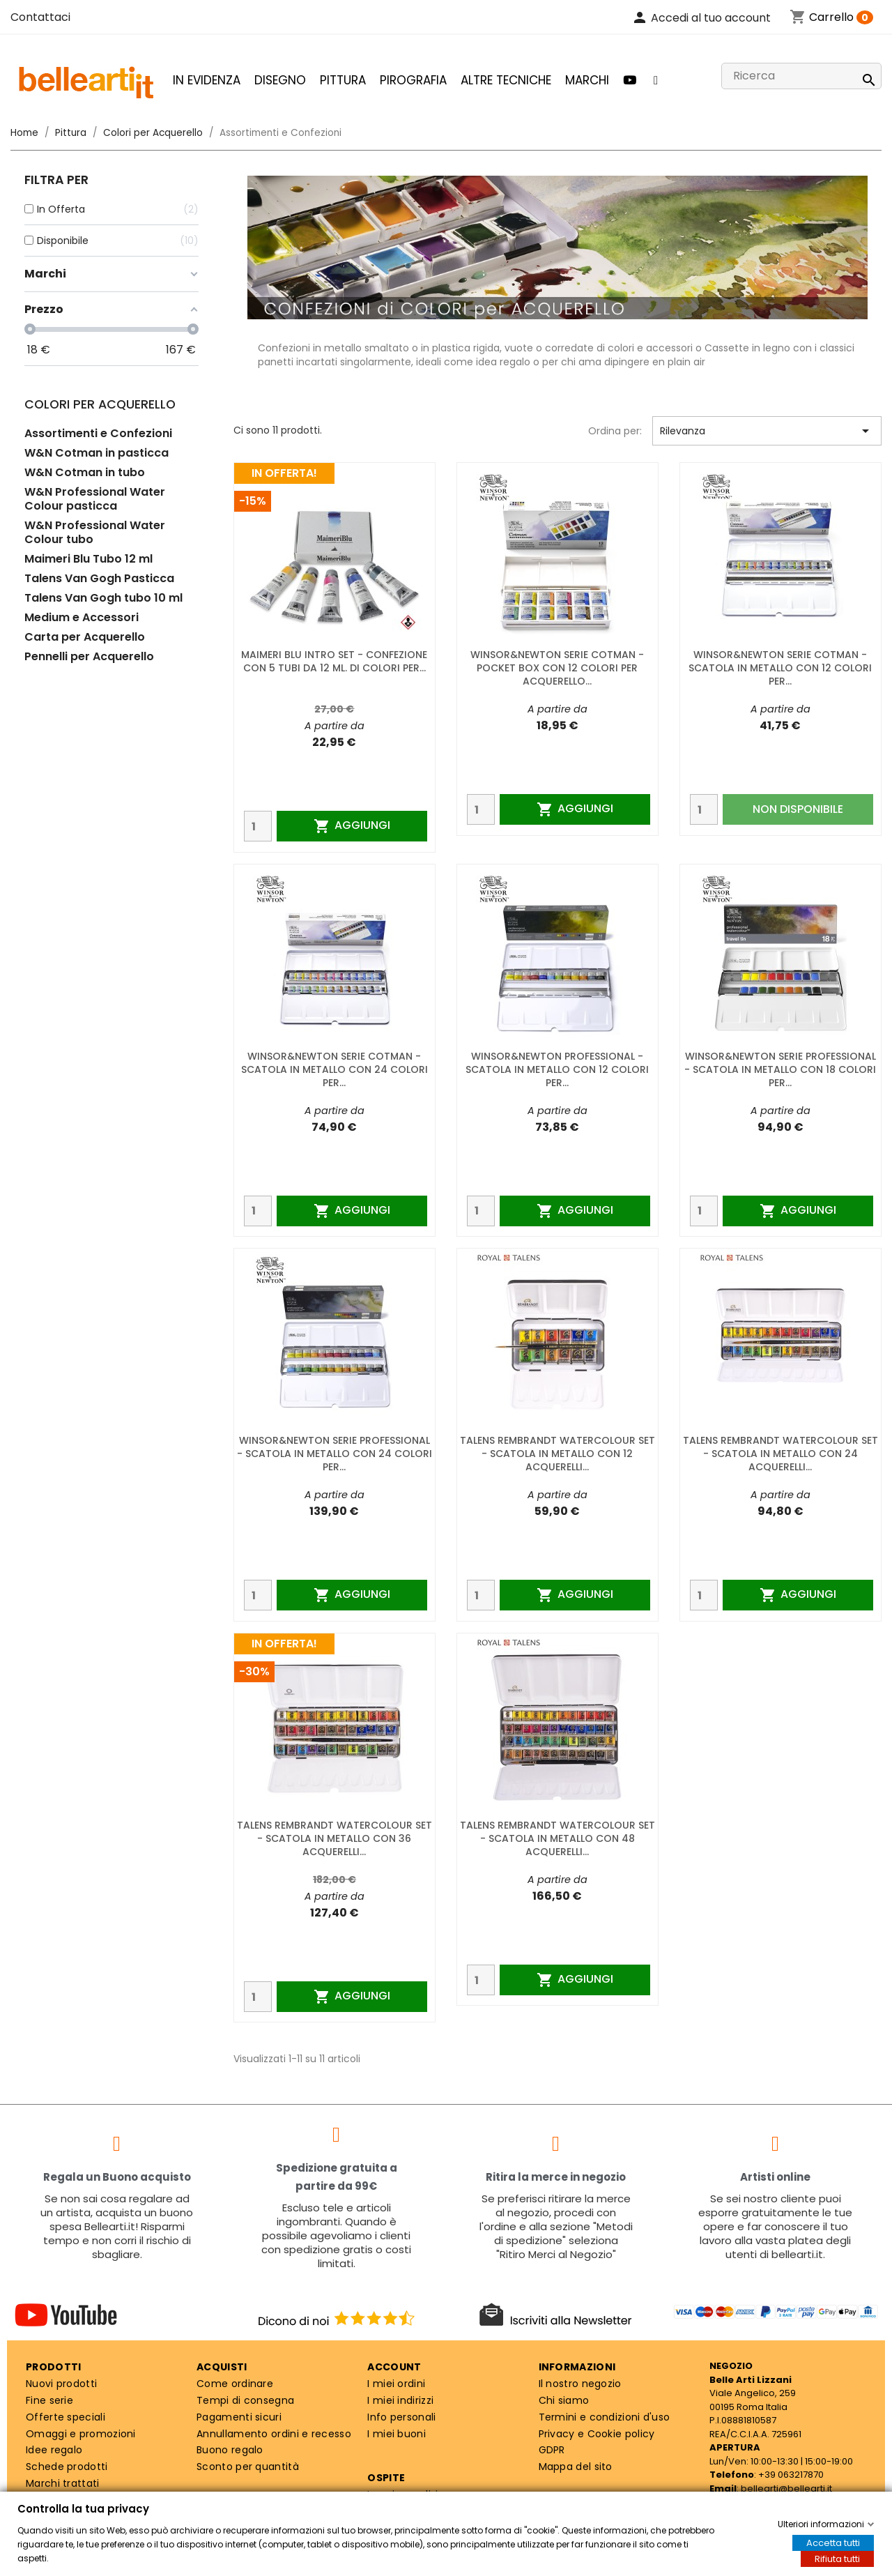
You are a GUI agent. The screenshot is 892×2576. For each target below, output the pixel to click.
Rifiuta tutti (837, 2559)
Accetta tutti (833, 2543)
